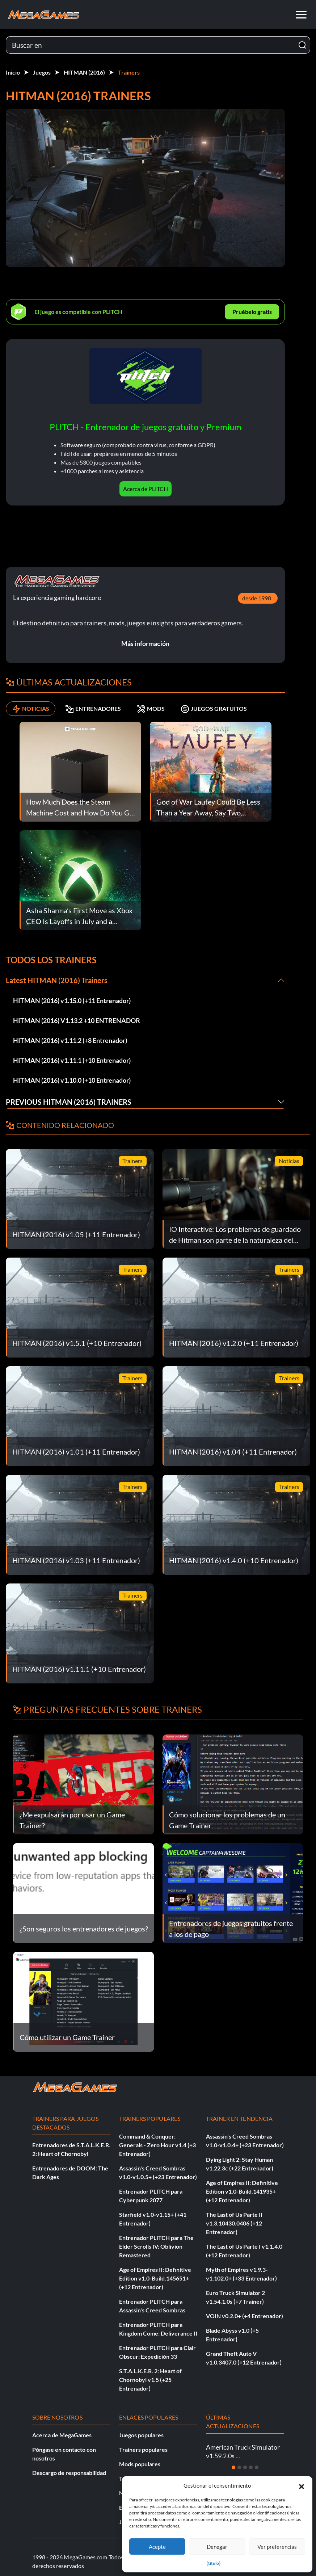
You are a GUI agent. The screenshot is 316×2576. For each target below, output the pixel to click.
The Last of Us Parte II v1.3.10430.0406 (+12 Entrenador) (234, 2223)
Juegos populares (141, 2435)
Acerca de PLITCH (145, 488)
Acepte (157, 2546)
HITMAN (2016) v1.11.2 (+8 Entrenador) (70, 1040)
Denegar (217, 2546)
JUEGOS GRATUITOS (214, 708)
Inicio (13, 72)
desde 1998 (256, 598)
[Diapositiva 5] (256, 2467)
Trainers (129, 72)
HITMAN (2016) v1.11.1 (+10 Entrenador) (72, 1060)
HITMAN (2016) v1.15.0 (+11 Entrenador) (72, 1000)
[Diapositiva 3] (245, 2467)
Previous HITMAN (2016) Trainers (68, 1102)
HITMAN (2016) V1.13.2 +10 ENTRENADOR (76, 1020)
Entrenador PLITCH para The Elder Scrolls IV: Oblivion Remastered (156, 2246)
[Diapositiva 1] (233, 2467)
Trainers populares (143, 2449)
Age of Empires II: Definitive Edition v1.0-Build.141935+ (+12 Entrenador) (242, 2191)
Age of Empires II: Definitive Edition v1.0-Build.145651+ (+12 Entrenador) (155, 2278)
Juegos (42, 72)
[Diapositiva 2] (239, 2467)
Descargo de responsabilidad (69, 2472)
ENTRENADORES (93, 708)
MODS (151, 708)
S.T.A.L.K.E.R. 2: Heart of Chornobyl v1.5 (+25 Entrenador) (150, 2379)
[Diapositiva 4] (251, 2467)
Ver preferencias (277, 2546)
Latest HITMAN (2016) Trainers (57, 980)
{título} (213, 2563)
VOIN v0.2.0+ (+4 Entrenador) (244, 2315)
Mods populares (139, 2463)
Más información (145, 643)
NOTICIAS (30, 708)
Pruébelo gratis (252, 311)
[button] (301, 2485)
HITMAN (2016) (84, 72)
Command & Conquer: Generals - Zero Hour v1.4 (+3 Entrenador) (157, 2145)
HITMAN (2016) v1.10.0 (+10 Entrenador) (72, 1080)
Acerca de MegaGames (62, 2435)
